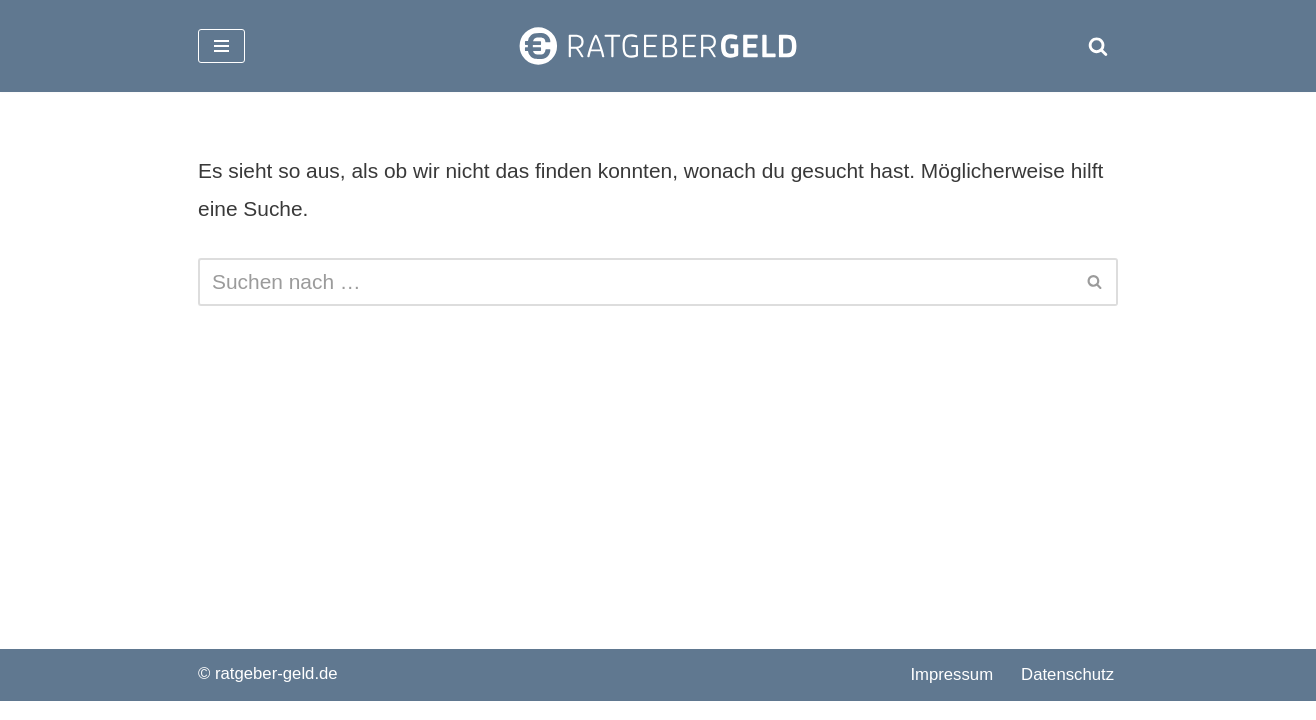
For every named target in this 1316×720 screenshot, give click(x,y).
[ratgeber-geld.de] (658, 46)
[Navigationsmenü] (221, 46)
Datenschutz (1067, 693)
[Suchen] (1098, 46)
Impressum (951, 693)
